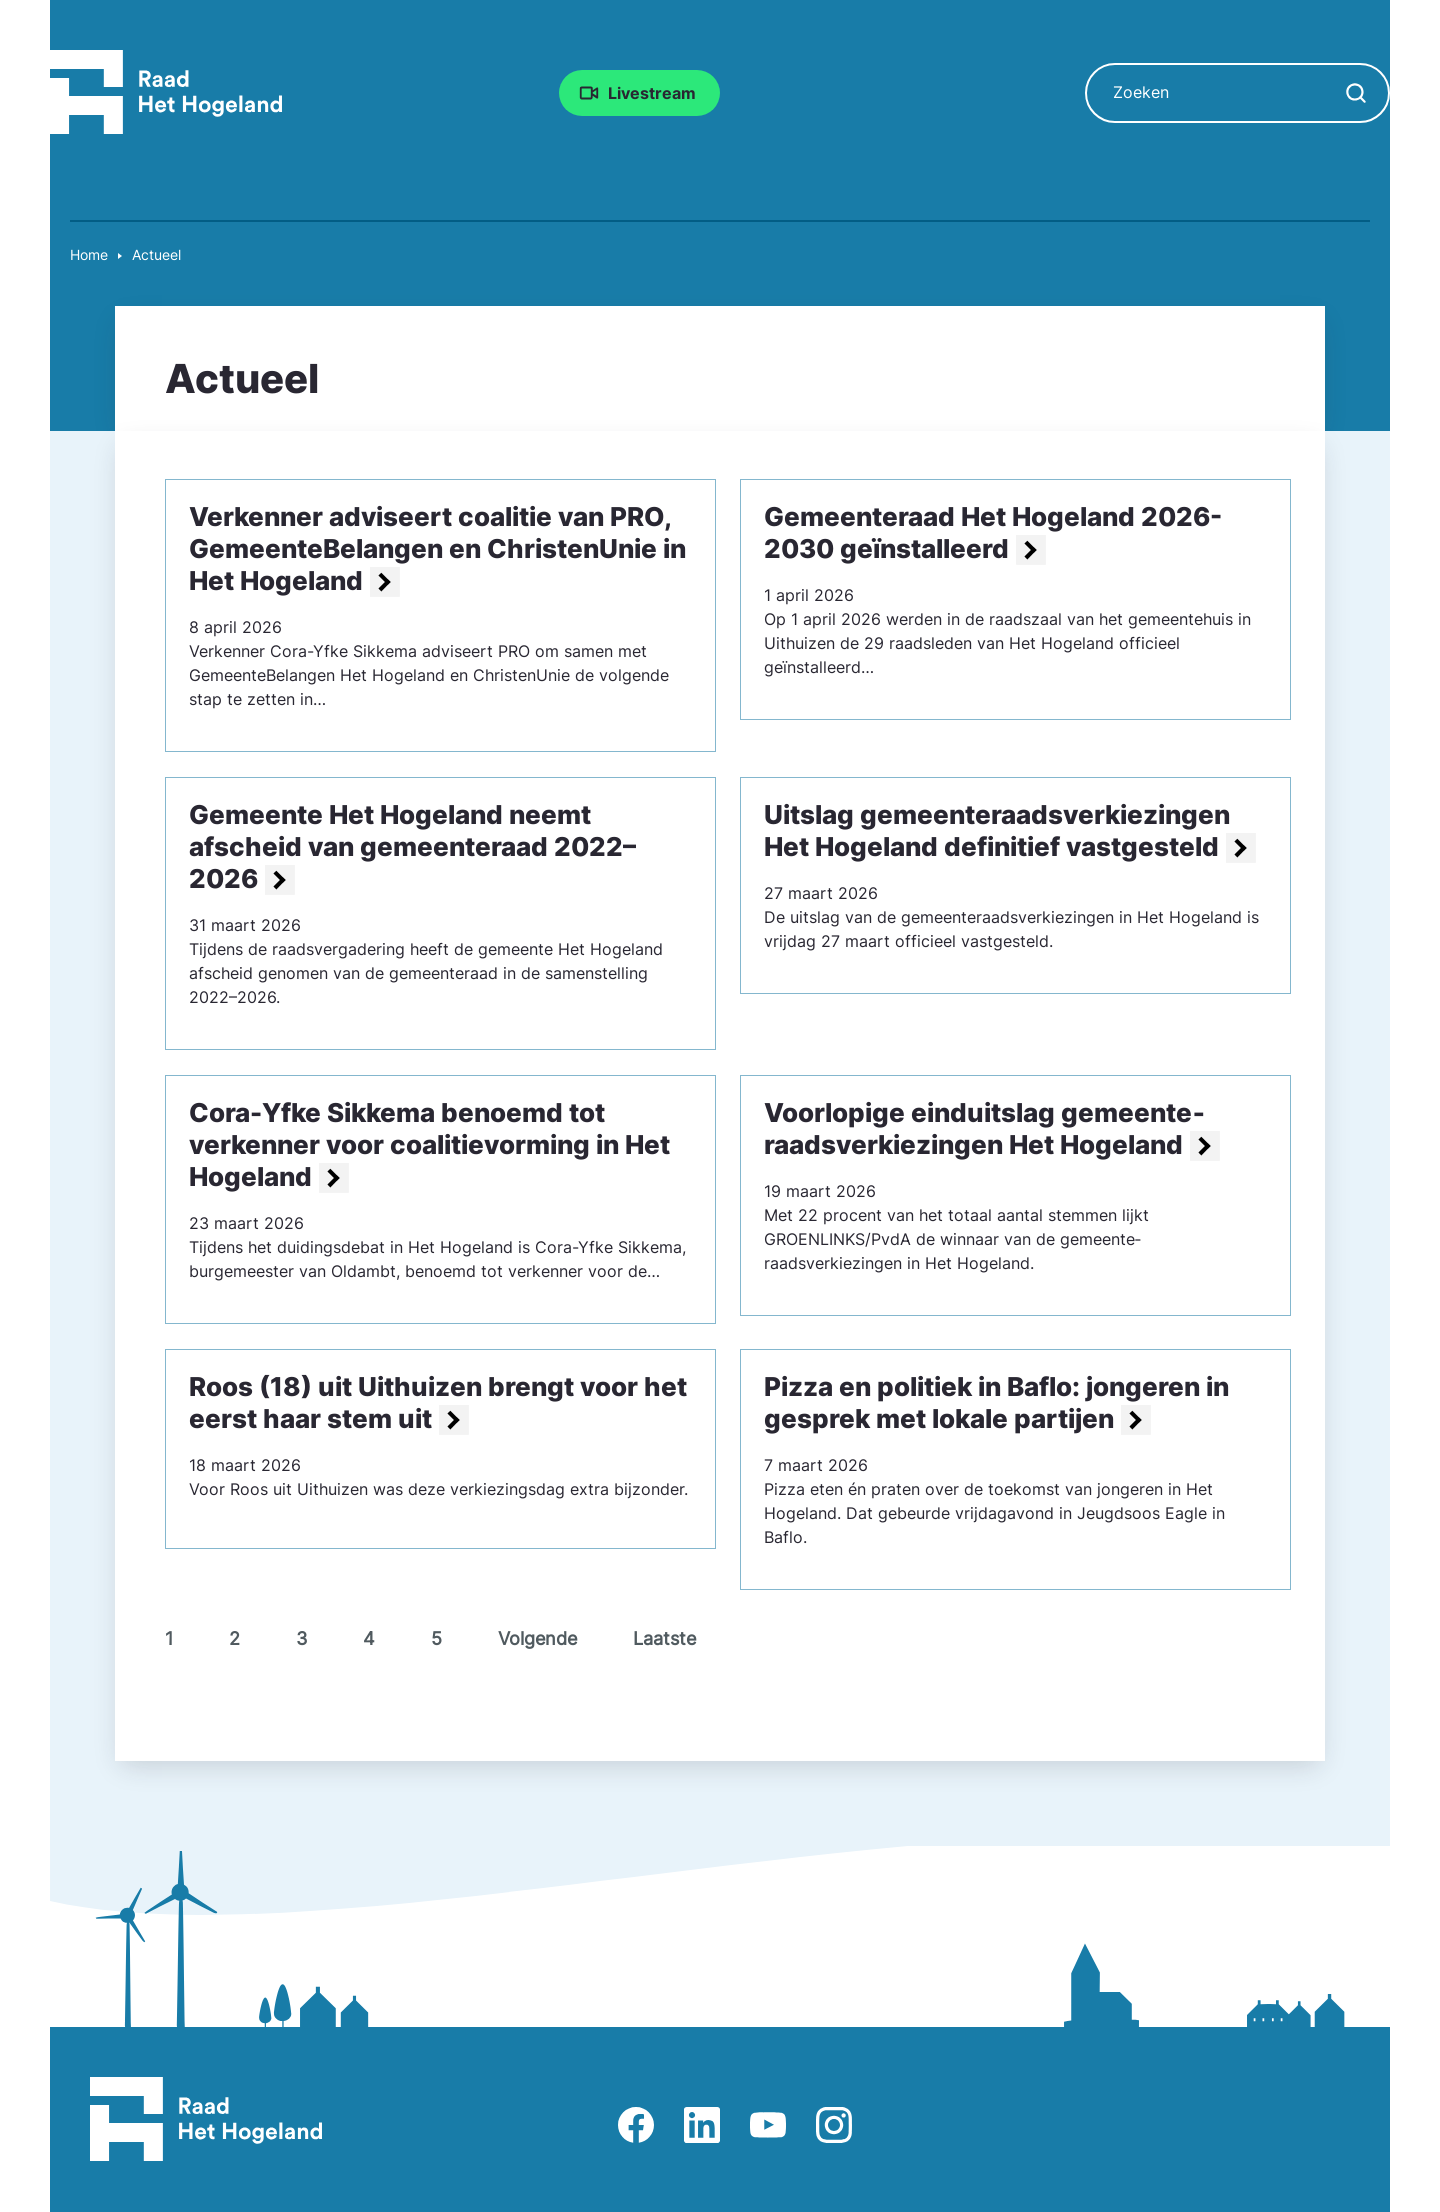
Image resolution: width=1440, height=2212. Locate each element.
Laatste (664, 1638)
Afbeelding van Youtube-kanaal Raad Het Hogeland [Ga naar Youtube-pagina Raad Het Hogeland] (768, 2125)
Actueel (156, 254)
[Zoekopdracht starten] (1356, 93)
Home (89, 254)
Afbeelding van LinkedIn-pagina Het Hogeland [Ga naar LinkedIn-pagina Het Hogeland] (702, 2125)
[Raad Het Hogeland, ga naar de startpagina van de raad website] (166, 91)
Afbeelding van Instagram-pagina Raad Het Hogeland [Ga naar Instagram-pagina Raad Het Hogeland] (834, 2125)
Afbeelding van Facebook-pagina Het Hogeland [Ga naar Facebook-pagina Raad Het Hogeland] (636, 2125)
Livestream (652, 93)
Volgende (537, 1638)
